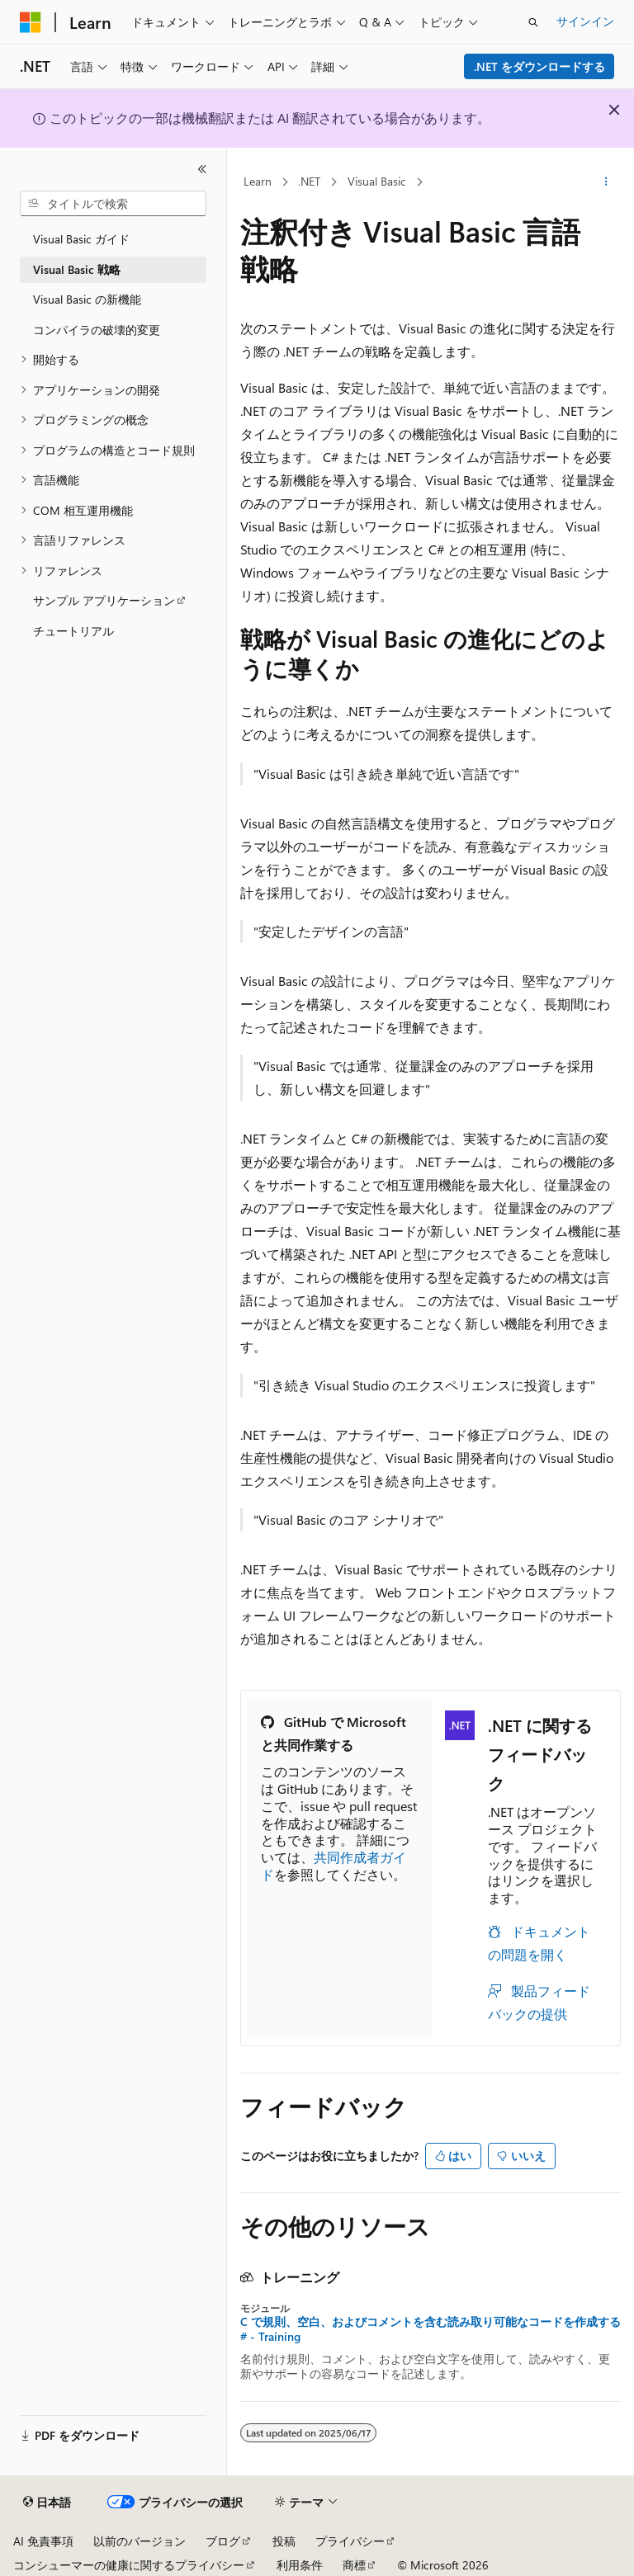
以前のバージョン (139, 2541)
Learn (258, 181)
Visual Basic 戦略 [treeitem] (77, 269)
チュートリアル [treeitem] (73, 631)
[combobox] (113, 204)
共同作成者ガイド (333, 1865)
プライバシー (350, 2541)
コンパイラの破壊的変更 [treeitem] (96, 329)
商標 (354, 2565)
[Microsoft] (30, 22)
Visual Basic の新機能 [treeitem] (87, 299)
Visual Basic (377, 181)
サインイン (585, 21)
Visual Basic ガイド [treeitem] (81, 239)
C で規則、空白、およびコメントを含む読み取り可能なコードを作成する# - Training (430, 2329)
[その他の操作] (606, 182)
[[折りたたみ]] (202, 169)
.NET (309, 181)
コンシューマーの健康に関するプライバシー (128, 2565)
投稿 (284, 2541)
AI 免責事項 (43, 2541)
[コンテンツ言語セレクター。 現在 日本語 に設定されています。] (47, 2502)
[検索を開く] (533, 22)
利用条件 (300, 2565)
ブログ (223, 2541)
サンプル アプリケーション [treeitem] (104, 600)
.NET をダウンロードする (539, 66)
